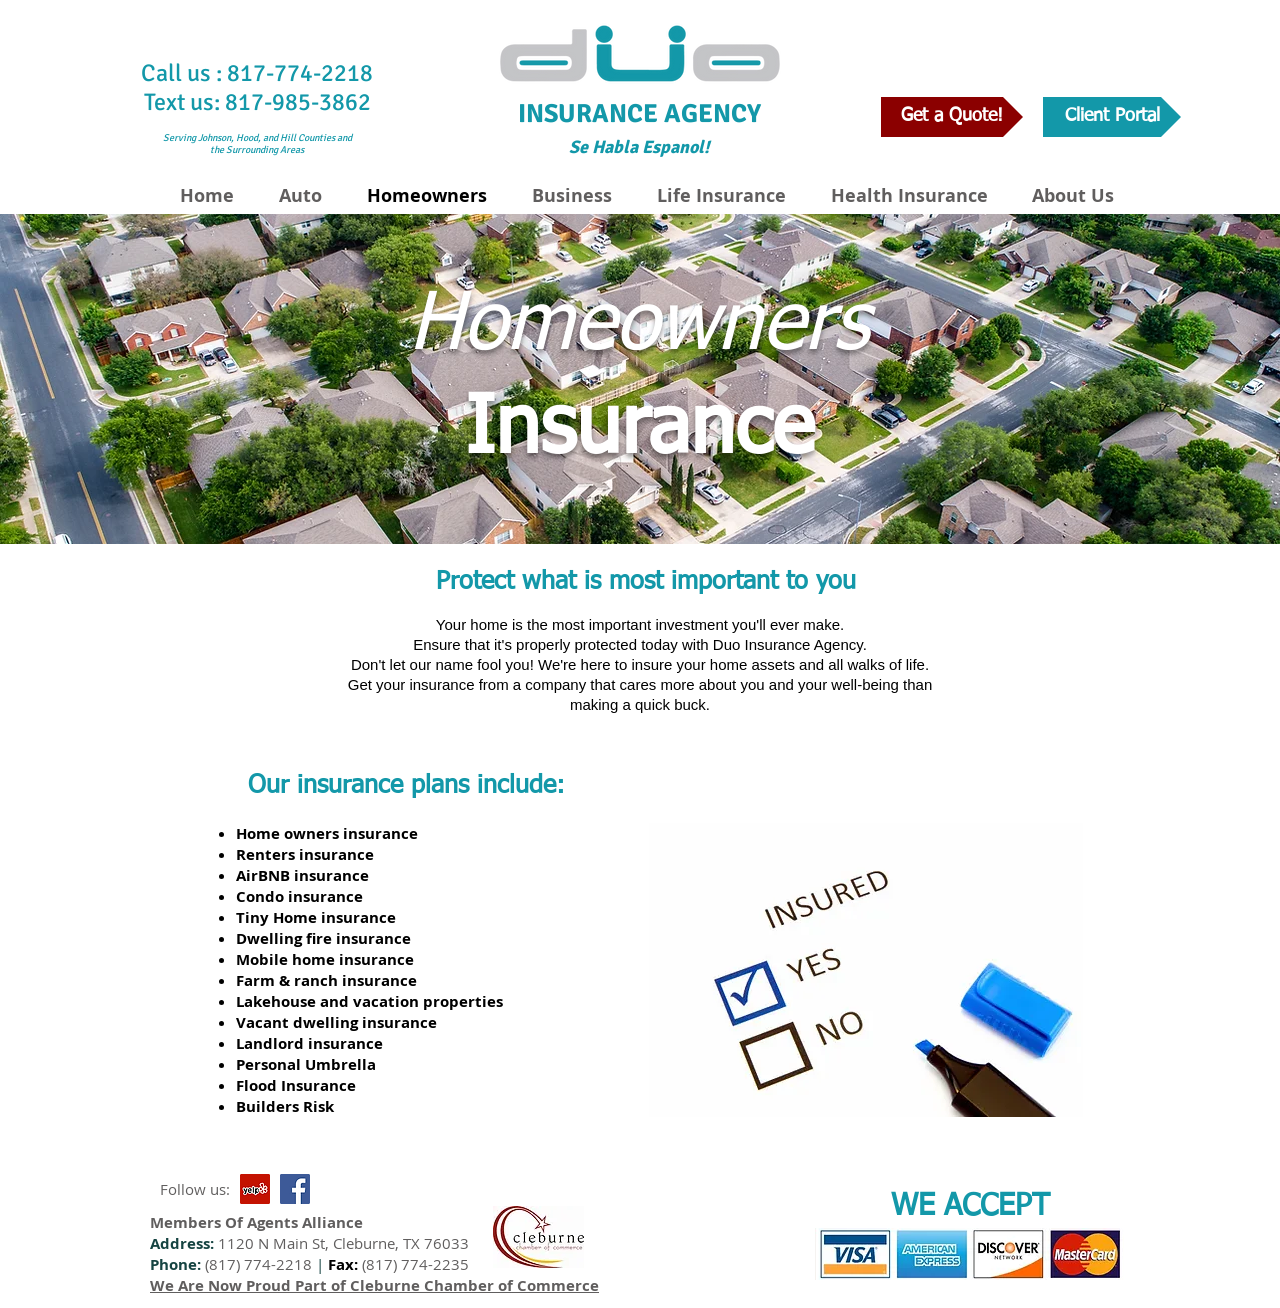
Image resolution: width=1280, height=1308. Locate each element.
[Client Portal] (1112, 117)
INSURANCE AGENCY (639, 114)
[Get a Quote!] (952, 117)
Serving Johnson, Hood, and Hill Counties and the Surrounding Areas (257, 144)
